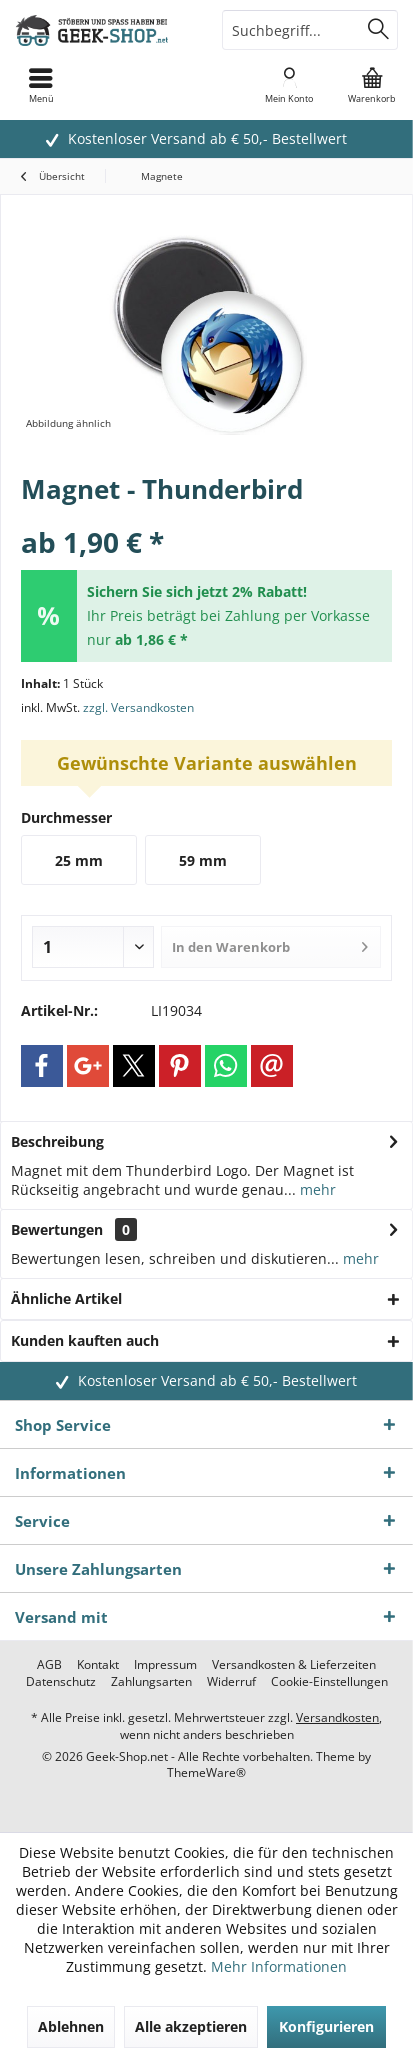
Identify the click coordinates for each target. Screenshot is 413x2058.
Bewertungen (57, 1229)
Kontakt (98, 1665)
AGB (49, 1665)
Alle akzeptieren (191, 2026)
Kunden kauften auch (85, 1340)
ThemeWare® (206, 1772)
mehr (316, 1189)
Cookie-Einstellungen (329, 1682)
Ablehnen (71, 2026)
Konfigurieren (326, 2026)
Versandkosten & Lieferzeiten (294, 1665)
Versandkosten (337, 1717)
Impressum (165, 1665)
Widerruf (231, 1682)
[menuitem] (371, 85)
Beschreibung (57, 1141)
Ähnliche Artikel (66, 1298)
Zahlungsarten (151, 1682)
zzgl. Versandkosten (138, 707)
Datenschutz (61, 1682)
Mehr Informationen (279, 1966)
